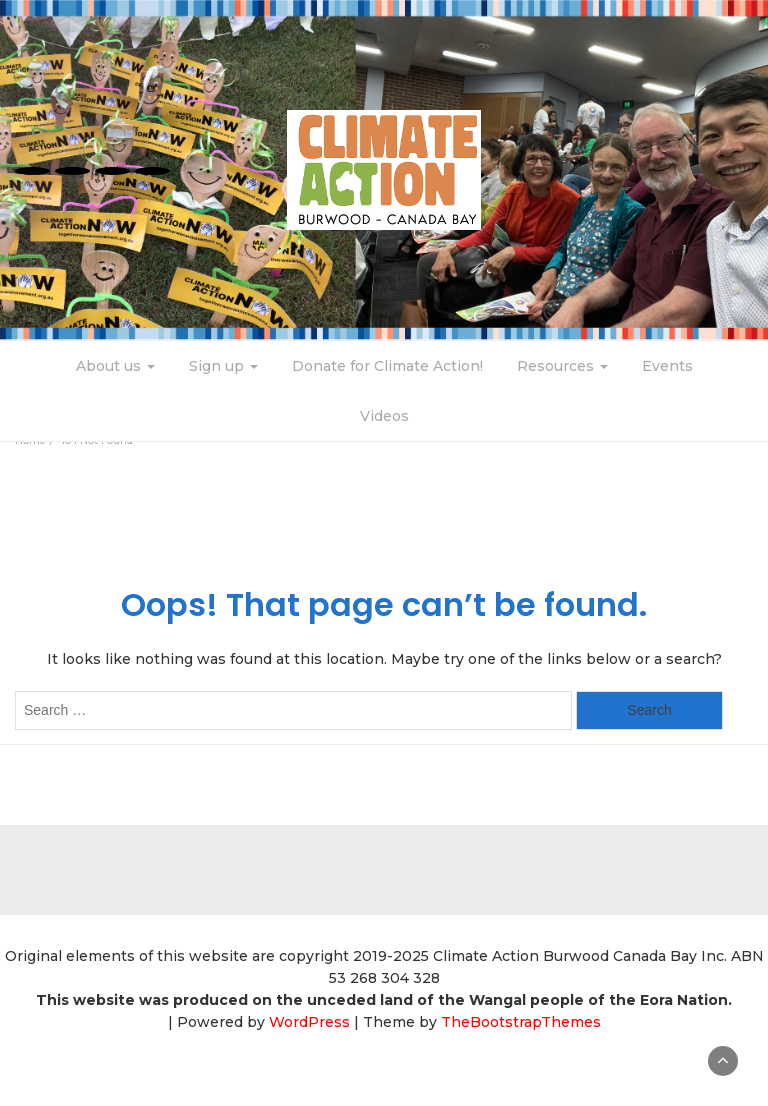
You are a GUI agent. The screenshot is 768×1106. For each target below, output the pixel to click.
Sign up (223, 366)
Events (667, 366)
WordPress (309, 1022)
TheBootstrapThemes (521, 1022)
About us (115, 366)
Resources (562, 366)
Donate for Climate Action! (387, 366)
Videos (384, 416)
